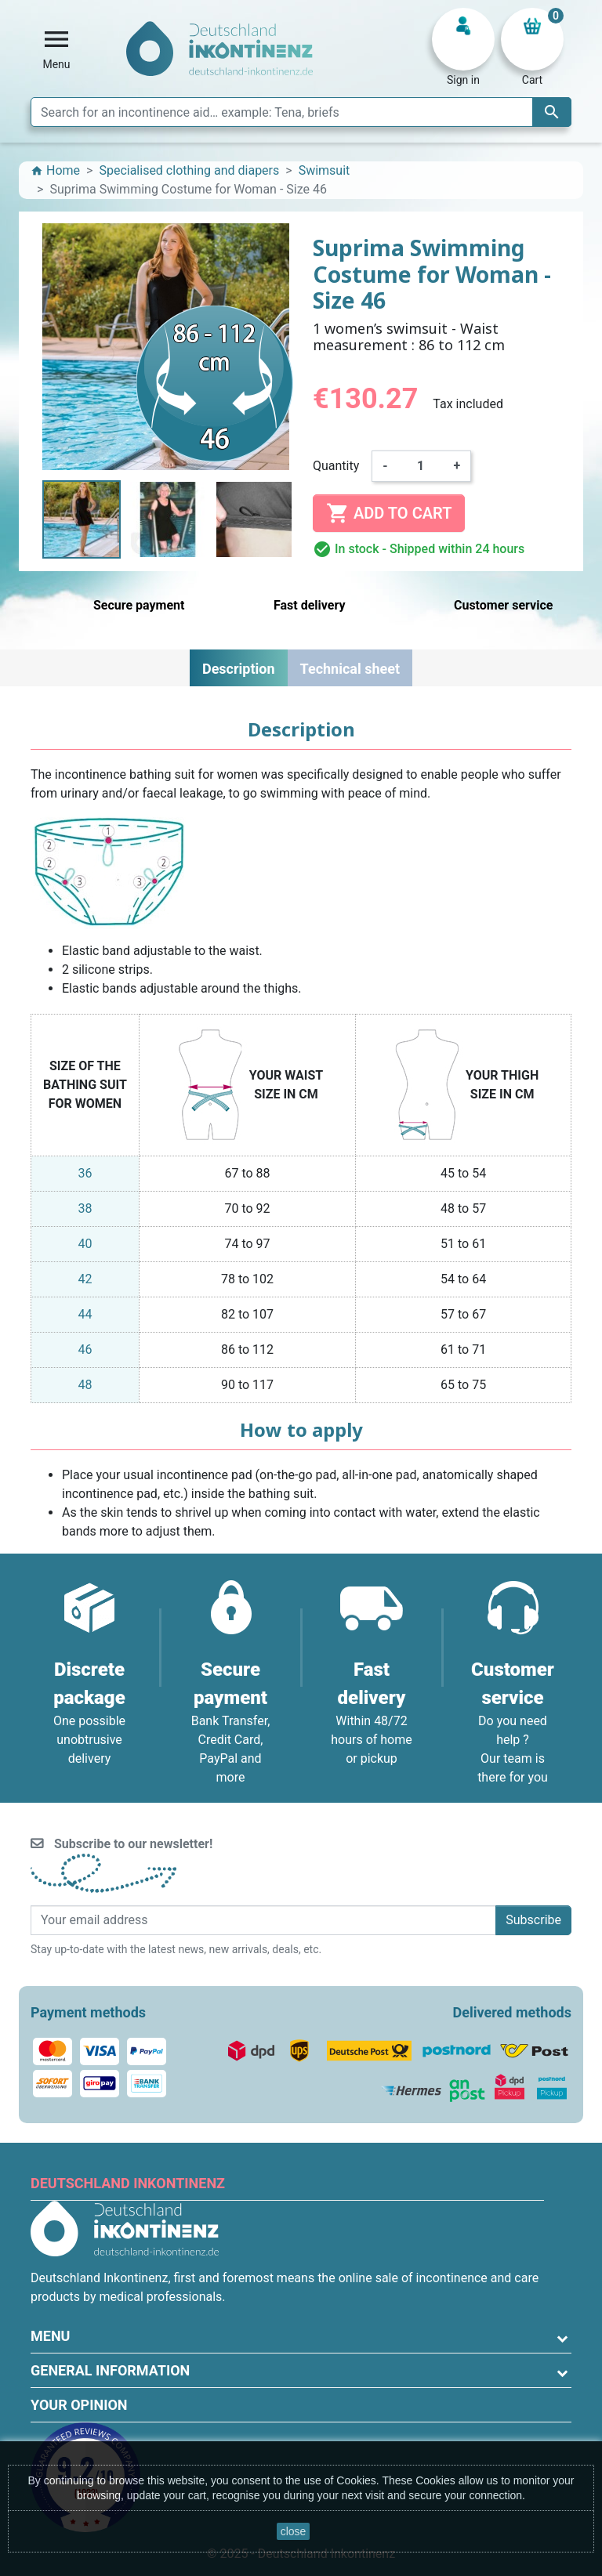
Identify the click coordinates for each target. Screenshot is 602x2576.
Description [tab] (238, 668)
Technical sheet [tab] (350, 668)
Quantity (336, 465)
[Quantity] (420, 466)
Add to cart (389, 513)
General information (110, 2370)
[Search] (301, 112)
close (293, 2531)
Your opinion (79, 2405)
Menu (50, 2336)
